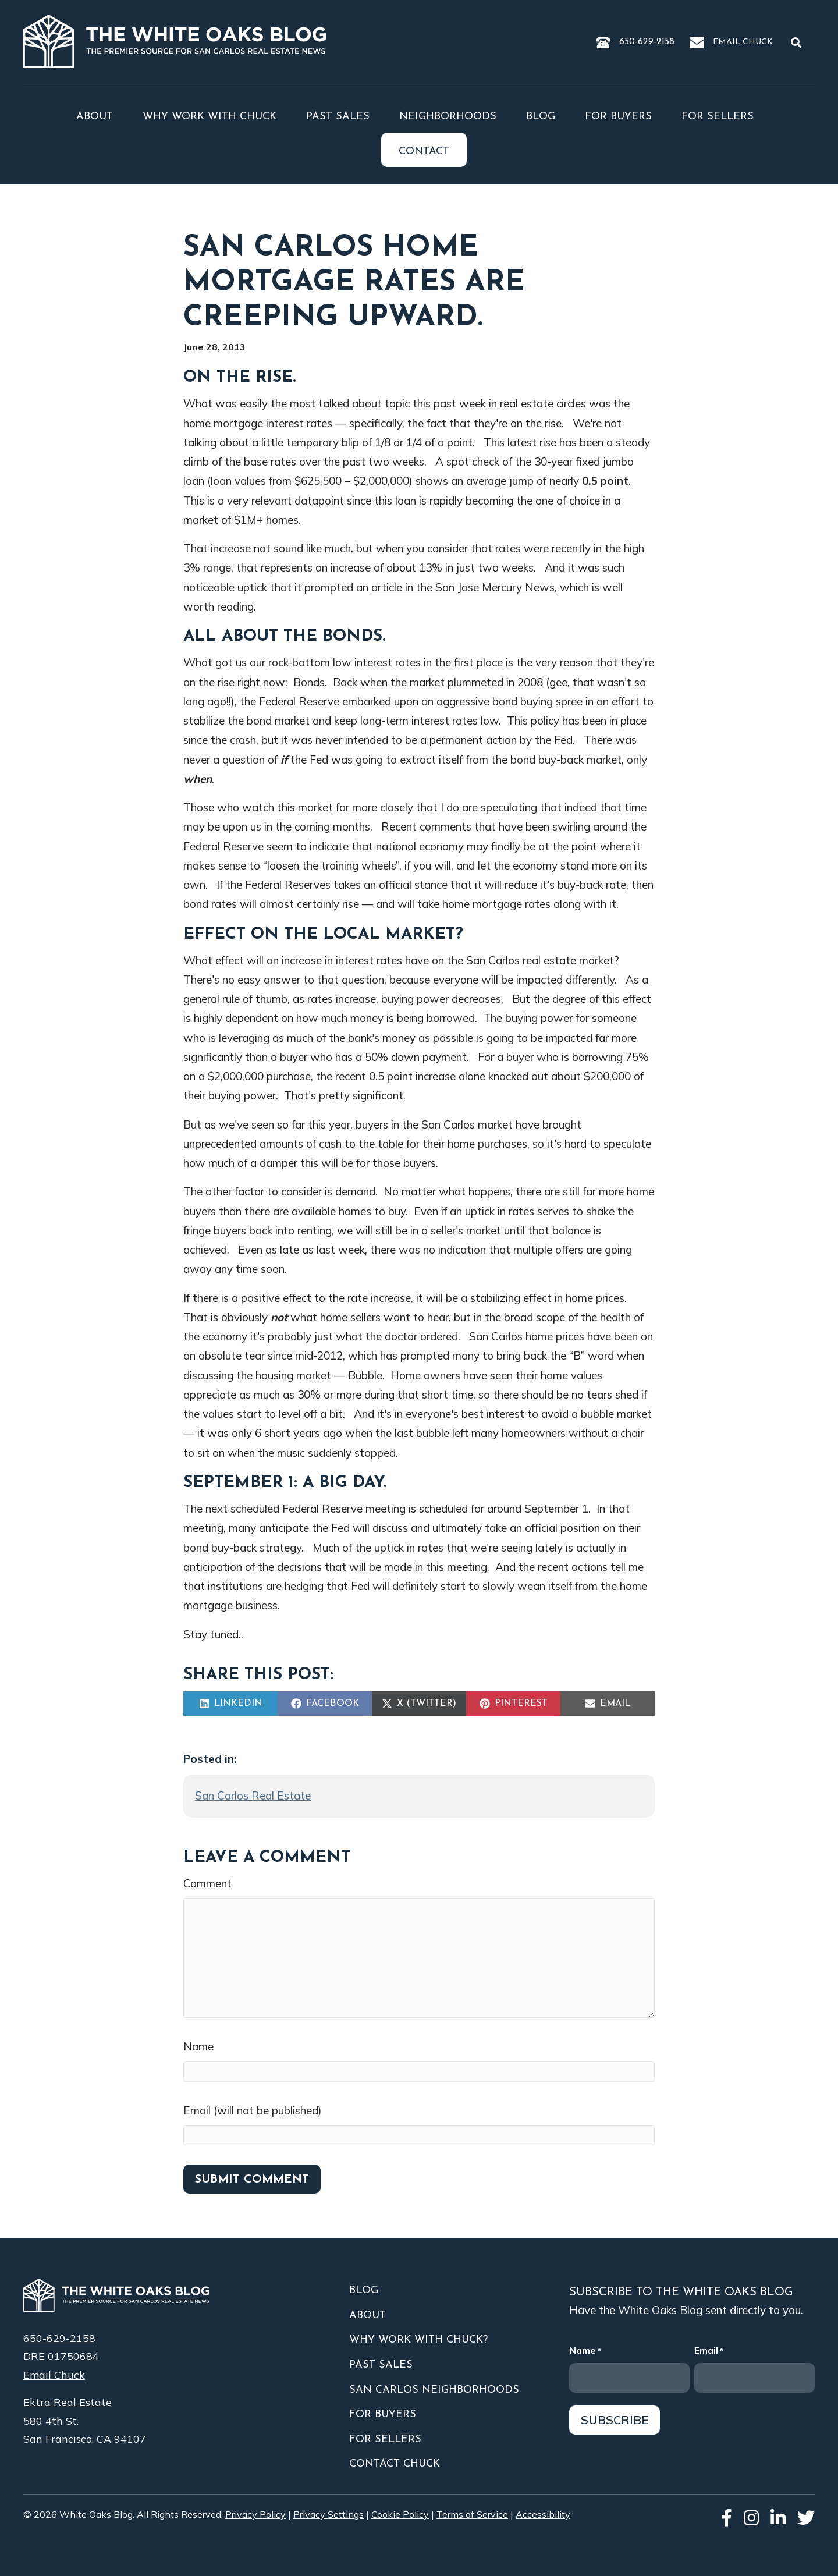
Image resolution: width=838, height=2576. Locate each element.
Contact (424, 151)
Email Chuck (743, 42)
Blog (540, 116)
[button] (798, 42)
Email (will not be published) (252, 2110)
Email (708, 2351)
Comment (207, 1883)
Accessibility (543, 2514)
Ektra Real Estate (67, 2402)
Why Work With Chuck (209, 116)
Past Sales (338, 116)
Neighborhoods (447, 116)
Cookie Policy (400, 2514)
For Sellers (717, 116)
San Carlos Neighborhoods (434, 2390)
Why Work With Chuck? (418, 2340)
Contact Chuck (394, 2463)
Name (198, 2046)
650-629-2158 (646, 42)
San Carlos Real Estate (253, 1796)
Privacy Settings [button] (328, 2514)
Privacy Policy (255, 2514)
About (94, 116)
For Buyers (618, 116)
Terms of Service (472, 2514)
